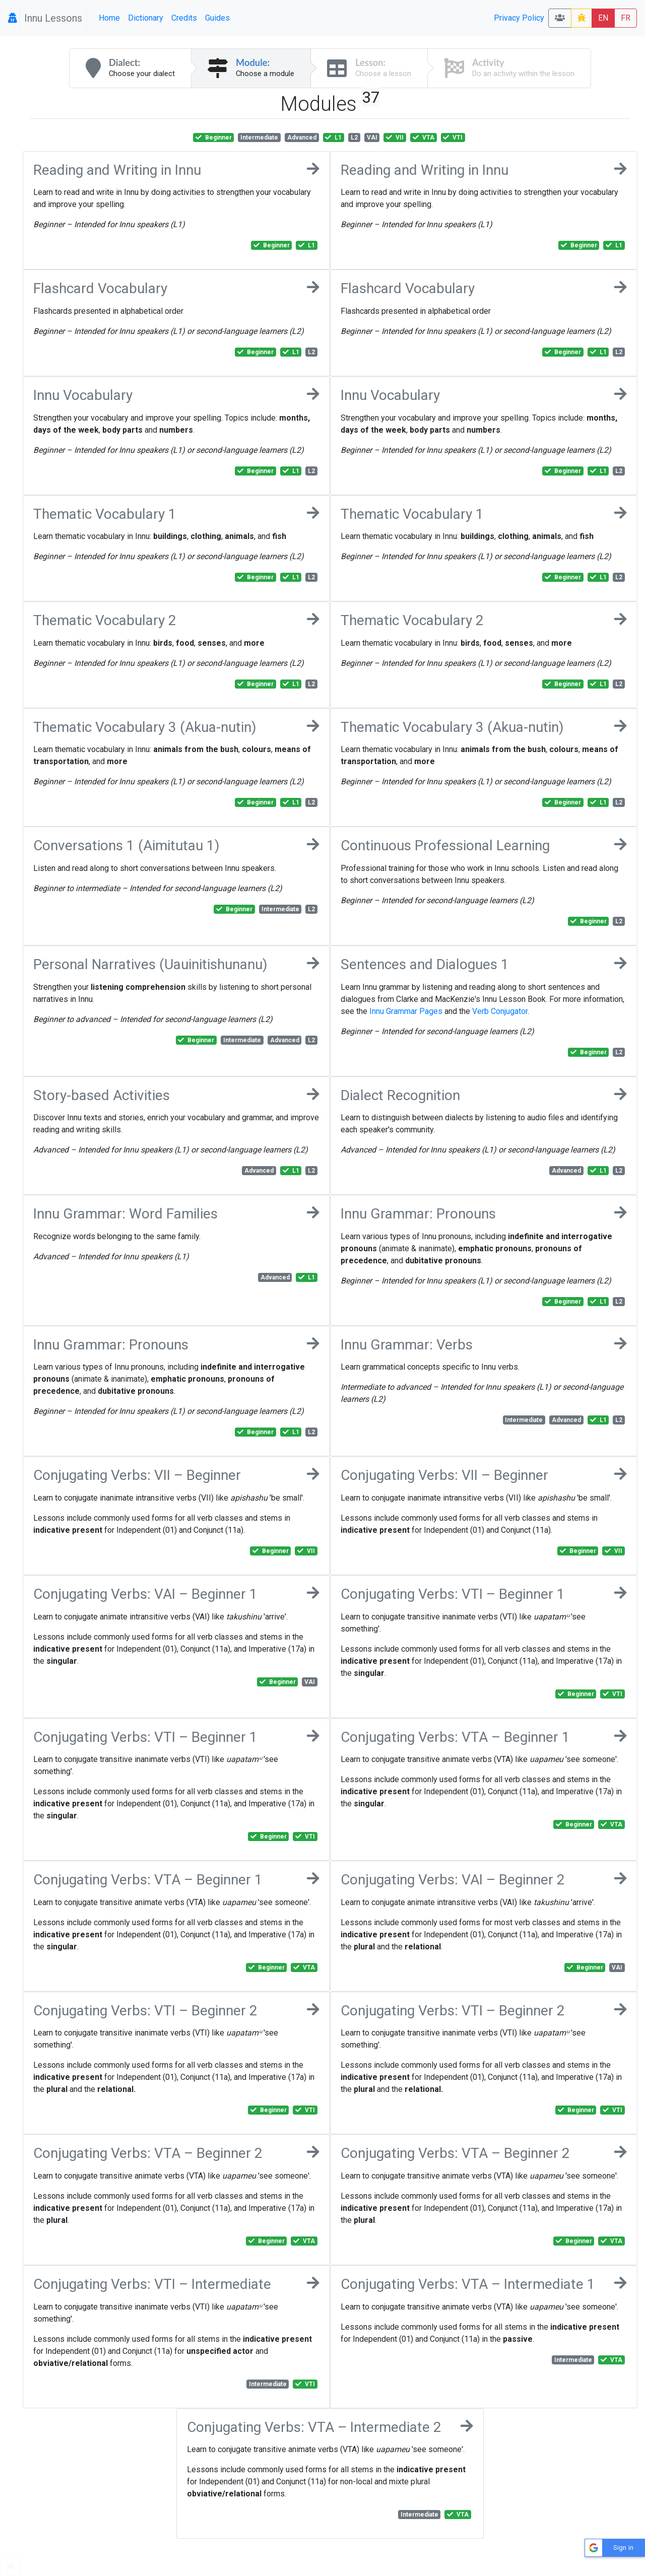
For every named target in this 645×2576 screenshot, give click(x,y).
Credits (184, 18)
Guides (217, 18)
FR (625, 18)
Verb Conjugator (500, 1011)
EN (603, 18)
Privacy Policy (519, 18)
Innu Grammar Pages (405, 1011)
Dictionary (145, 18)
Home (109, 18)
